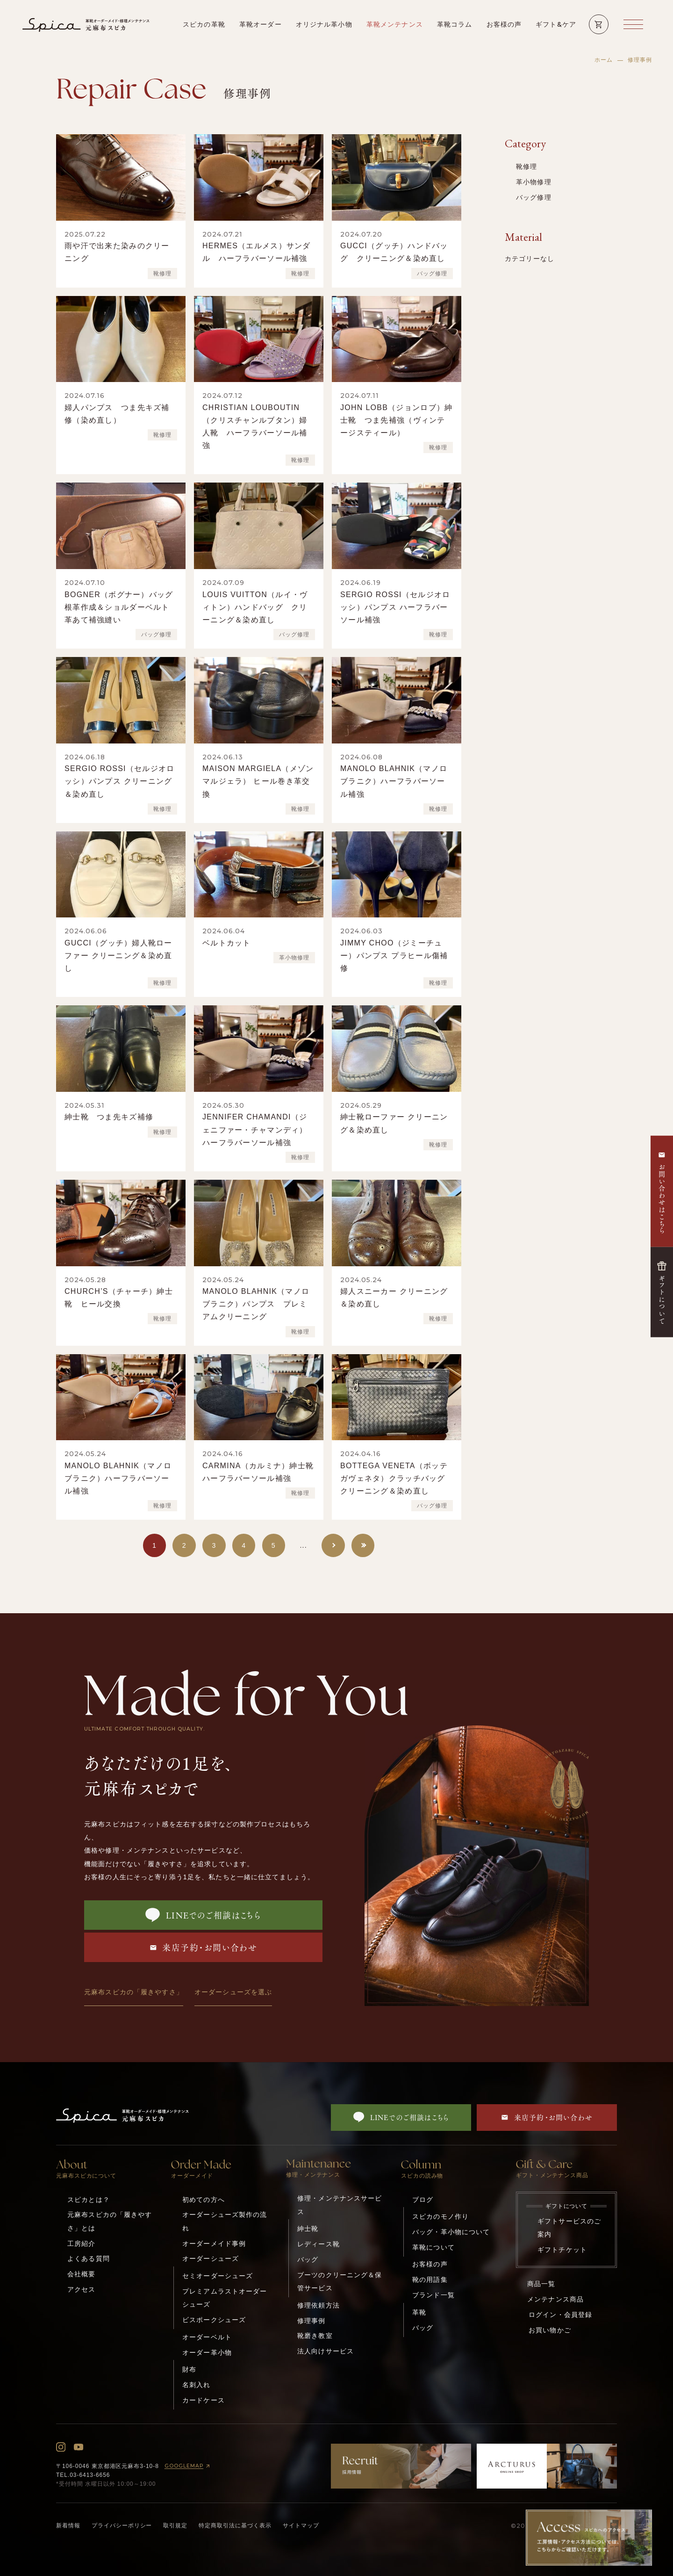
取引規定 (175, 2525)
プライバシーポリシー (122, 2525)
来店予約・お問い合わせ (204, 1947)
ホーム (603, 60)
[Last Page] (363, 1545)
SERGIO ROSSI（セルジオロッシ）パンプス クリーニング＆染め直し (119, 781)
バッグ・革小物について (451, 2232)
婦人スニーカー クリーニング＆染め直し (394, 1297)
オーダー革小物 (207, 2352)
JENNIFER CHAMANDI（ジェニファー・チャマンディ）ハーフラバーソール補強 (255, 1129)
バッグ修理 (432, 273)
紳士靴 (307, 2228)
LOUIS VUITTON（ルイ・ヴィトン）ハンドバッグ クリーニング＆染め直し (255, 607)
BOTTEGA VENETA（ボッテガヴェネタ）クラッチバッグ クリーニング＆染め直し (396, 1478)
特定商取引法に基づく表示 (235, 2525)
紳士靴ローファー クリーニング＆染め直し (394, 1123)
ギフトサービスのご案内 (569, 2227)
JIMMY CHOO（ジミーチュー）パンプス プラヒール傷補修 (394, 955)
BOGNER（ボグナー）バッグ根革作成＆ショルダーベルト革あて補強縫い (118, 607)
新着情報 (68, 2525)
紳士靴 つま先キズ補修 (108, 1117)
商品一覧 (541, 2283)
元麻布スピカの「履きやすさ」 (133, 1992)
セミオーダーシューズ (217, 2276)
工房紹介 (81, 2243)
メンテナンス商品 (555, 2299)
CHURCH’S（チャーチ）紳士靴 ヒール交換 (118, 1297)
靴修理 (162, 273)
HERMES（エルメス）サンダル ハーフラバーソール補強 (256, 252)
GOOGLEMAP (189, 2466)
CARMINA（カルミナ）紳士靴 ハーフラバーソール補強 (262, 1472)
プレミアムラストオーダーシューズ (224, 2297)
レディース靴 (318, 2244)
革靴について (433, 2247)
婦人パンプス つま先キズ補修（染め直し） (117, 414)
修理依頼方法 (318, 2305)
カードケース (203, 2400)
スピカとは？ (88, 2199)
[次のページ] (333, 1545)
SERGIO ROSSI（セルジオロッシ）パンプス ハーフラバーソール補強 (395, 607)
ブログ (422, 2199)
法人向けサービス (325, 2351)
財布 (189, 2369)
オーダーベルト (207, 2337)
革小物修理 (294, 957)
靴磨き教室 (315, 2335)
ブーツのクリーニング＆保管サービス (339, 2281)
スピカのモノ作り (440, 2216)
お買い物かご (550, 2330)
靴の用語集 (430, 2279)
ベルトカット (226, 943)
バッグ (307, 2259)
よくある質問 (88, 2258)
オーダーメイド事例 (214, 2243)
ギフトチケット (562, 2249)
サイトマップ (301, 2525)
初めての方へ (203, 2199)
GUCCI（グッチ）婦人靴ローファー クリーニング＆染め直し (118, 955)
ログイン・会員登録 (560, 2314)
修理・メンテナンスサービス (339, 2204)
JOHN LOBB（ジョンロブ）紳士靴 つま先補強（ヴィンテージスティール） (396, 420)
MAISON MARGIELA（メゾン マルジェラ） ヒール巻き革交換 (258, 781)
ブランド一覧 (433, 2295)
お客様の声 (430, 2264)
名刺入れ (196, 2384)
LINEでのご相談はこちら (203, 1915)
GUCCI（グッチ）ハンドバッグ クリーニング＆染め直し (394, 252)
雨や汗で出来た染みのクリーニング (117, 252)
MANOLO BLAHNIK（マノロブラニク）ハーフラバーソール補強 (393, 781)
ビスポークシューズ (214, 2319)
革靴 (419, 2312)
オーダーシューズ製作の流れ (224, 2221)
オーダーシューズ (210, 2258)
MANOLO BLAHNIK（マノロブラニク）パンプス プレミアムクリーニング (255, 1303)
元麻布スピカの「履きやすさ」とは (109, 2221)
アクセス (81, 2289)
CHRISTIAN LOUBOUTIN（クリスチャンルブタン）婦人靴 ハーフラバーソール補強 (255, 427)
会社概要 (81, 2274)
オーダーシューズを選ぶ (233, 1992)
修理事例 (311, 2320)
